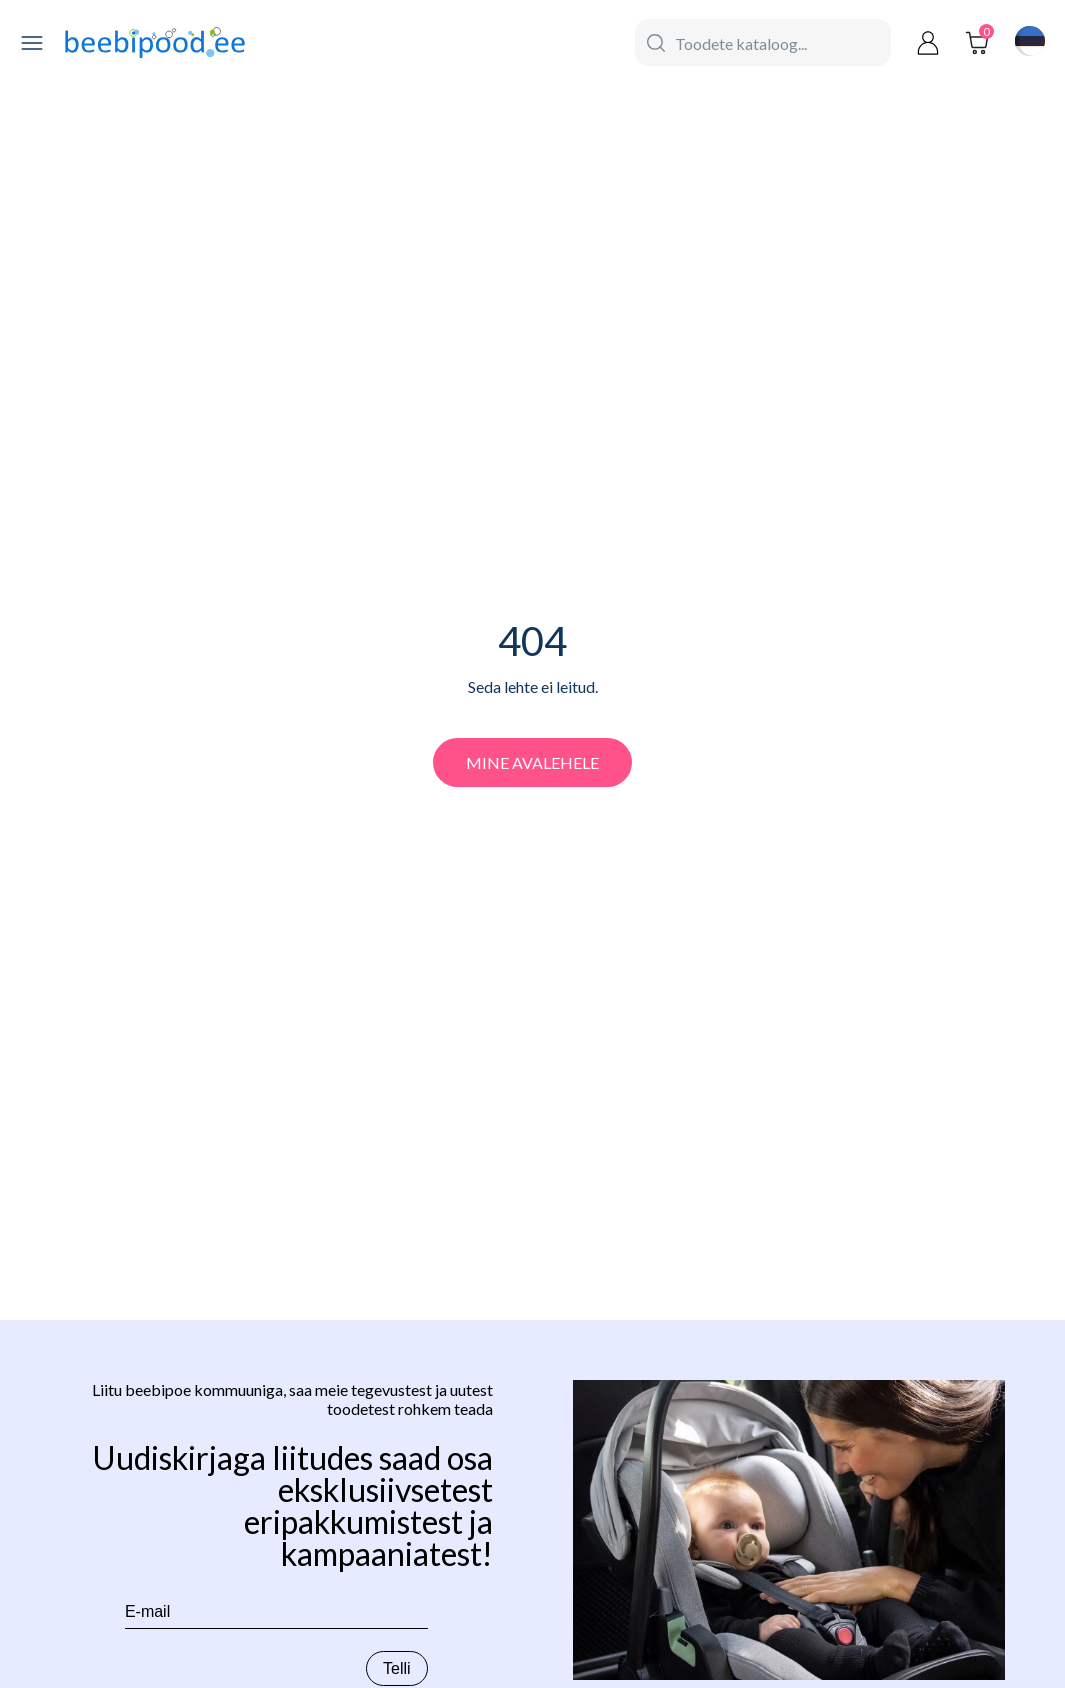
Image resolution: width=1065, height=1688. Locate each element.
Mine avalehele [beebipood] (532, 762)
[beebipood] (155, 43)
